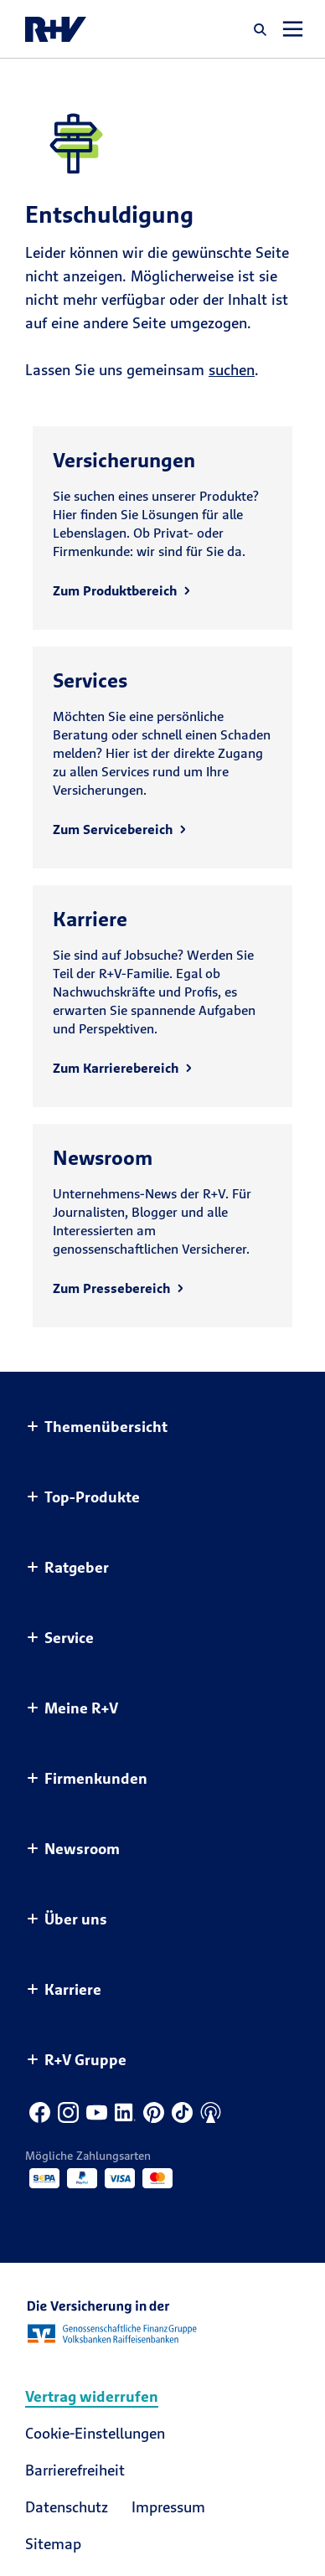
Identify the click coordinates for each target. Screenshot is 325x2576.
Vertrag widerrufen (91, 2396)
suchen (232, 369)
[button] (260, 29)
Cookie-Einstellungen (95, 2433)
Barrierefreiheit (75, 2470)
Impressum (168, 2507)
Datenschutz (66, 2507)
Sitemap (53, 2543)
